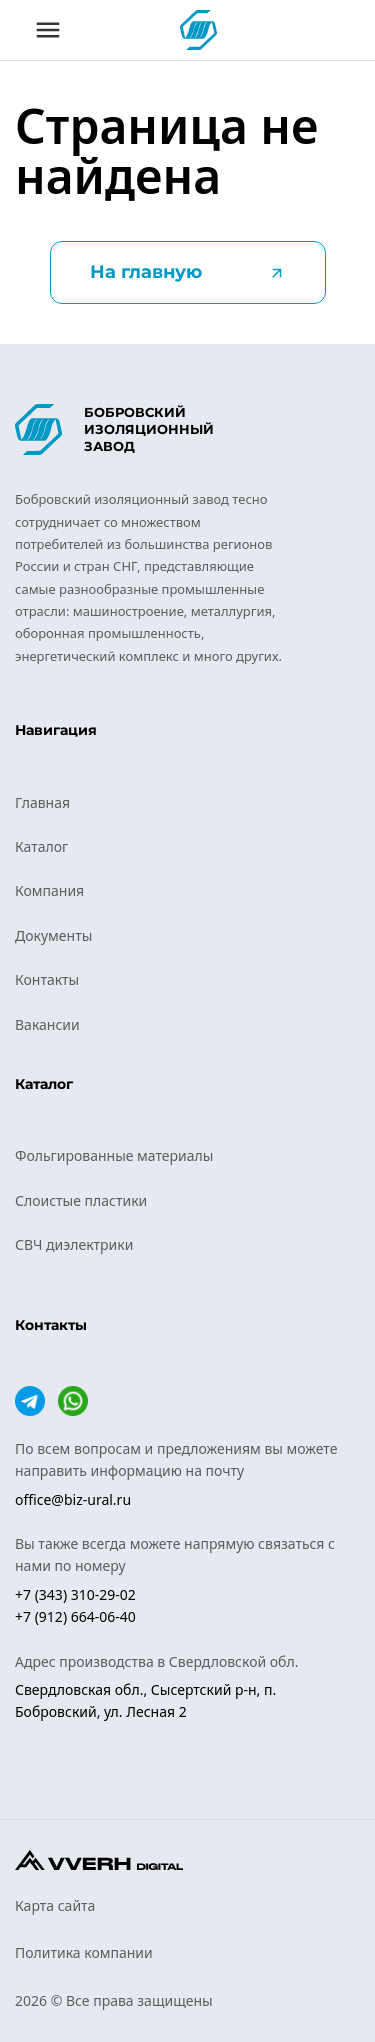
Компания (49, 890)
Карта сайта (55, 1905)
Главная (42, 802)
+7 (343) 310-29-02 (75, 1594)
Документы (53, 935)
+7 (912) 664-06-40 (75, 1616)
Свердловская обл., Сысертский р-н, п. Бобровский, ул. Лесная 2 (145, 1700)
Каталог (41, 846)
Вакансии (47, 1024)
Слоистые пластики (81, 1200)
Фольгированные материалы (114, 1155)
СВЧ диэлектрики (74, 1244)
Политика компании (84, 1952)
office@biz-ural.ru (73, 1499)
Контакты (47, 979)
